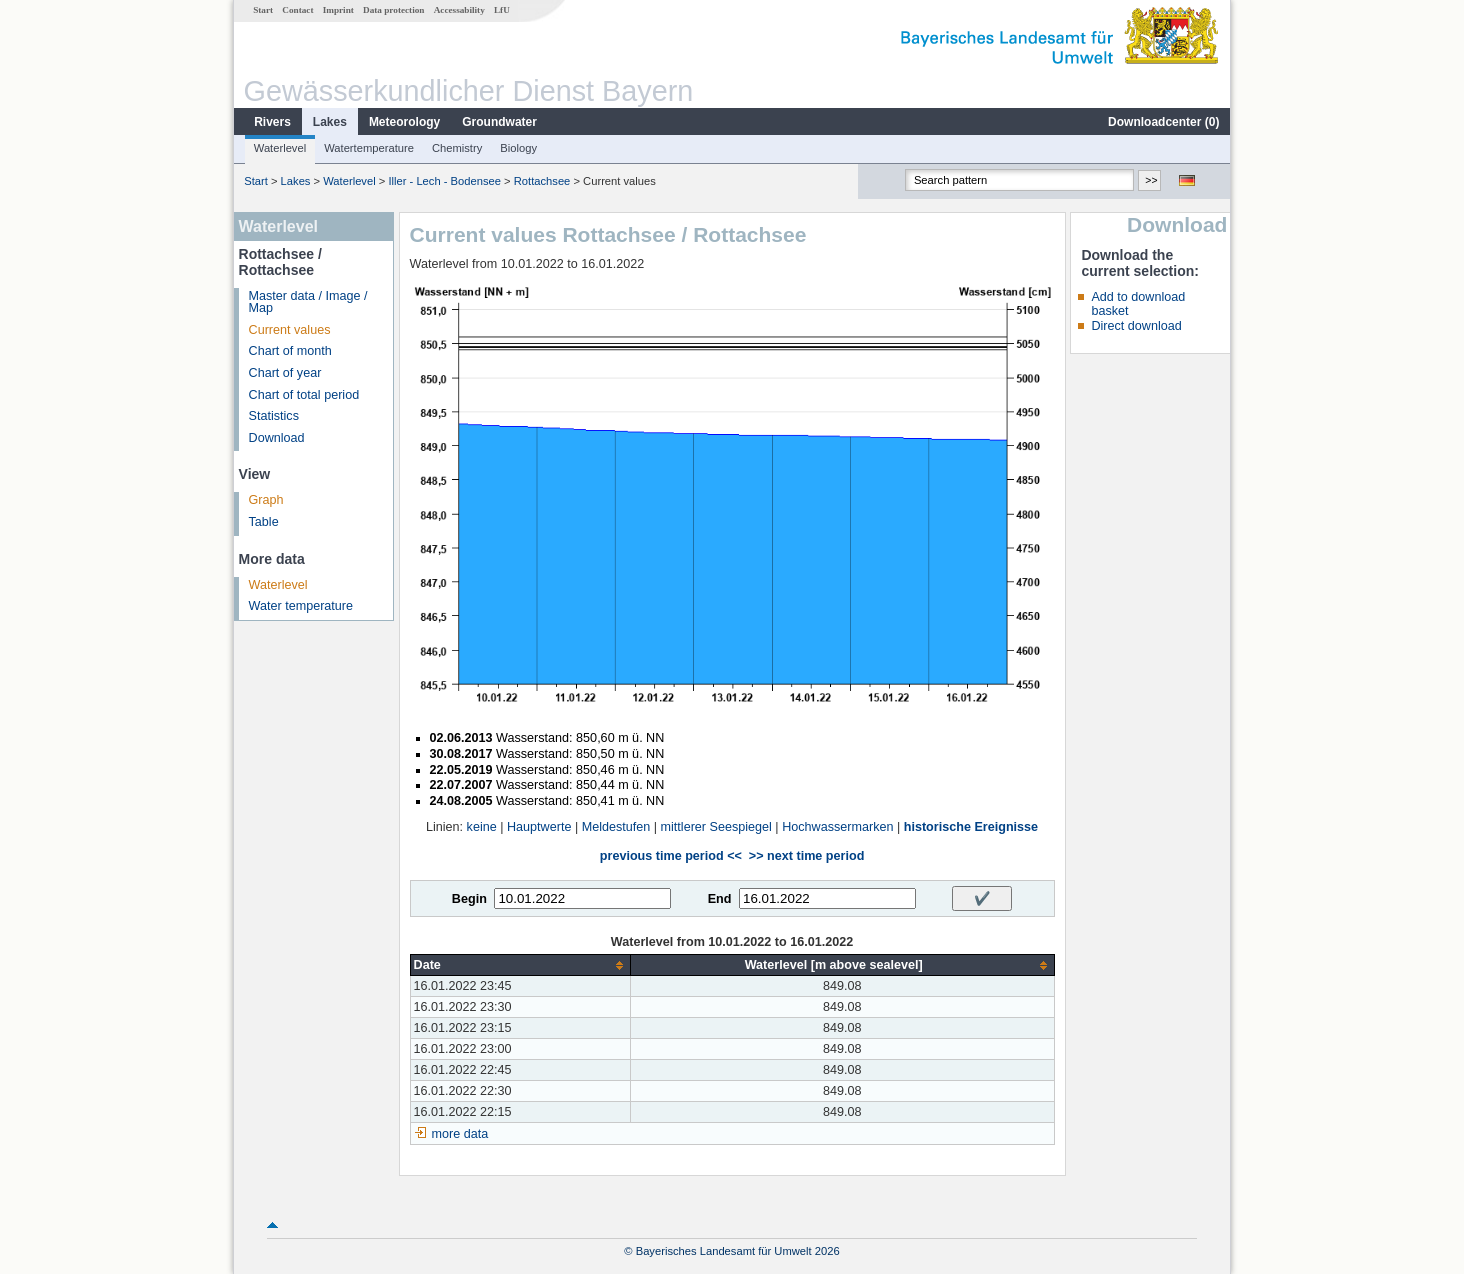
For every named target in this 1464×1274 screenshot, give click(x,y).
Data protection (393, 10)
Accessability (459, 10)
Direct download (1136, 326)
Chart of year (285, 373)
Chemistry (457, 148)
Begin (469, 899)
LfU (502, 10)
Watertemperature (369, 148)
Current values (290, 330)
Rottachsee (542, 181)
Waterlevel (280, 148)
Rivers (272, 122)
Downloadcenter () (1163, 122)
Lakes (330, 122)
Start (263, 10)
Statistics (274, 416)
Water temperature (301, 606)
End (720, 899)
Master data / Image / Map (308, 302)
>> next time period (806, 856)
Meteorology (404, 122)
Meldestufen (616, 827)
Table (264, 522)
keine (482, 827)
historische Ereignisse (971, 827)
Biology (518, 148)
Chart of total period (304, 395)
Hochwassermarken (837, 827)
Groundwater (499, 122)
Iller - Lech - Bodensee (444, 181)
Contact (297, 10)
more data (460, 1134)
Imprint (338, 10)
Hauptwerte (539, 827)
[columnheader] (520, 965)
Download (277, 438)
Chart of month (290, 351)
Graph (266, 500)
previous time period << (671, 856)
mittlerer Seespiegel (716, 827)
